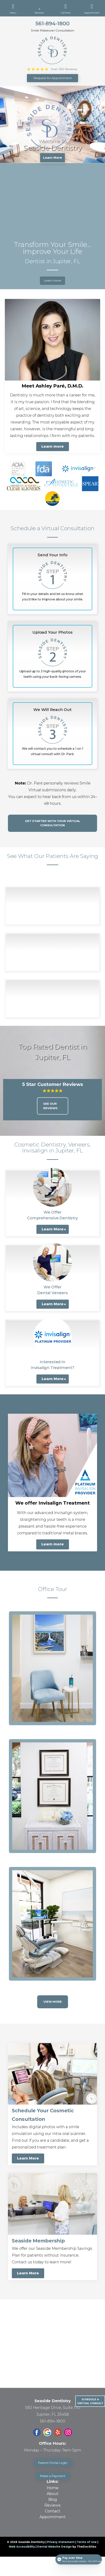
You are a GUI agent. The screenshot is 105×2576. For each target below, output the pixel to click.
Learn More (52, 158)
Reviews (52, 2505)
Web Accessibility (22, 2546)
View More (52, 2001)
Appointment (53, 2517)
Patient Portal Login (52, 2463)
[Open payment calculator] (78, 2559)
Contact (52, 2511)
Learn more (52, 280)
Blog (52, 2499)
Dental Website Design (54, 2546)
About (53, 2493)
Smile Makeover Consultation (52, 30)
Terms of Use (87, 2542)
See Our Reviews (50, 1106)
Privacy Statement (61, 2542)
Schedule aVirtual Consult (90, 2401)
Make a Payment (52, 2476)
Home (53, 2488)
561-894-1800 (52, 23)
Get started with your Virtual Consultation (52, 823)
